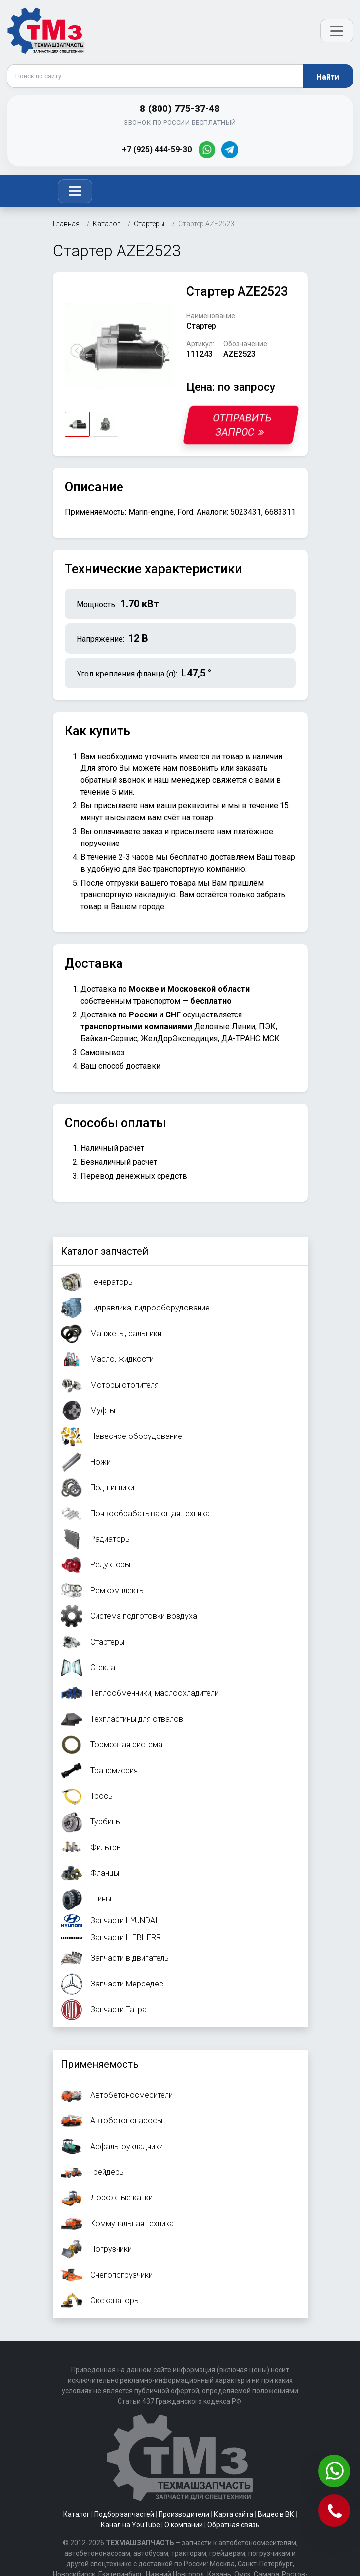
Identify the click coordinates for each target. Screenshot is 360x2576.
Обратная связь (233, 2525)
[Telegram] (229, 149)
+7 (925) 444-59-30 (157, 149)
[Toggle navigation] (75, 191)
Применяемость (100, 2064)
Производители (184, 2514)
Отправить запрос (242, 425)
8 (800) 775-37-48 (180, 108)
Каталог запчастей (104, 1251)
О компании (183, 2525)
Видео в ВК (276, 2514)
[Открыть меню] (336, 30)
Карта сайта (233, 2514)
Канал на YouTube (130, 2525)
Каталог (76, 2514)
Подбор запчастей (124, 2514)
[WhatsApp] (207, 149)
